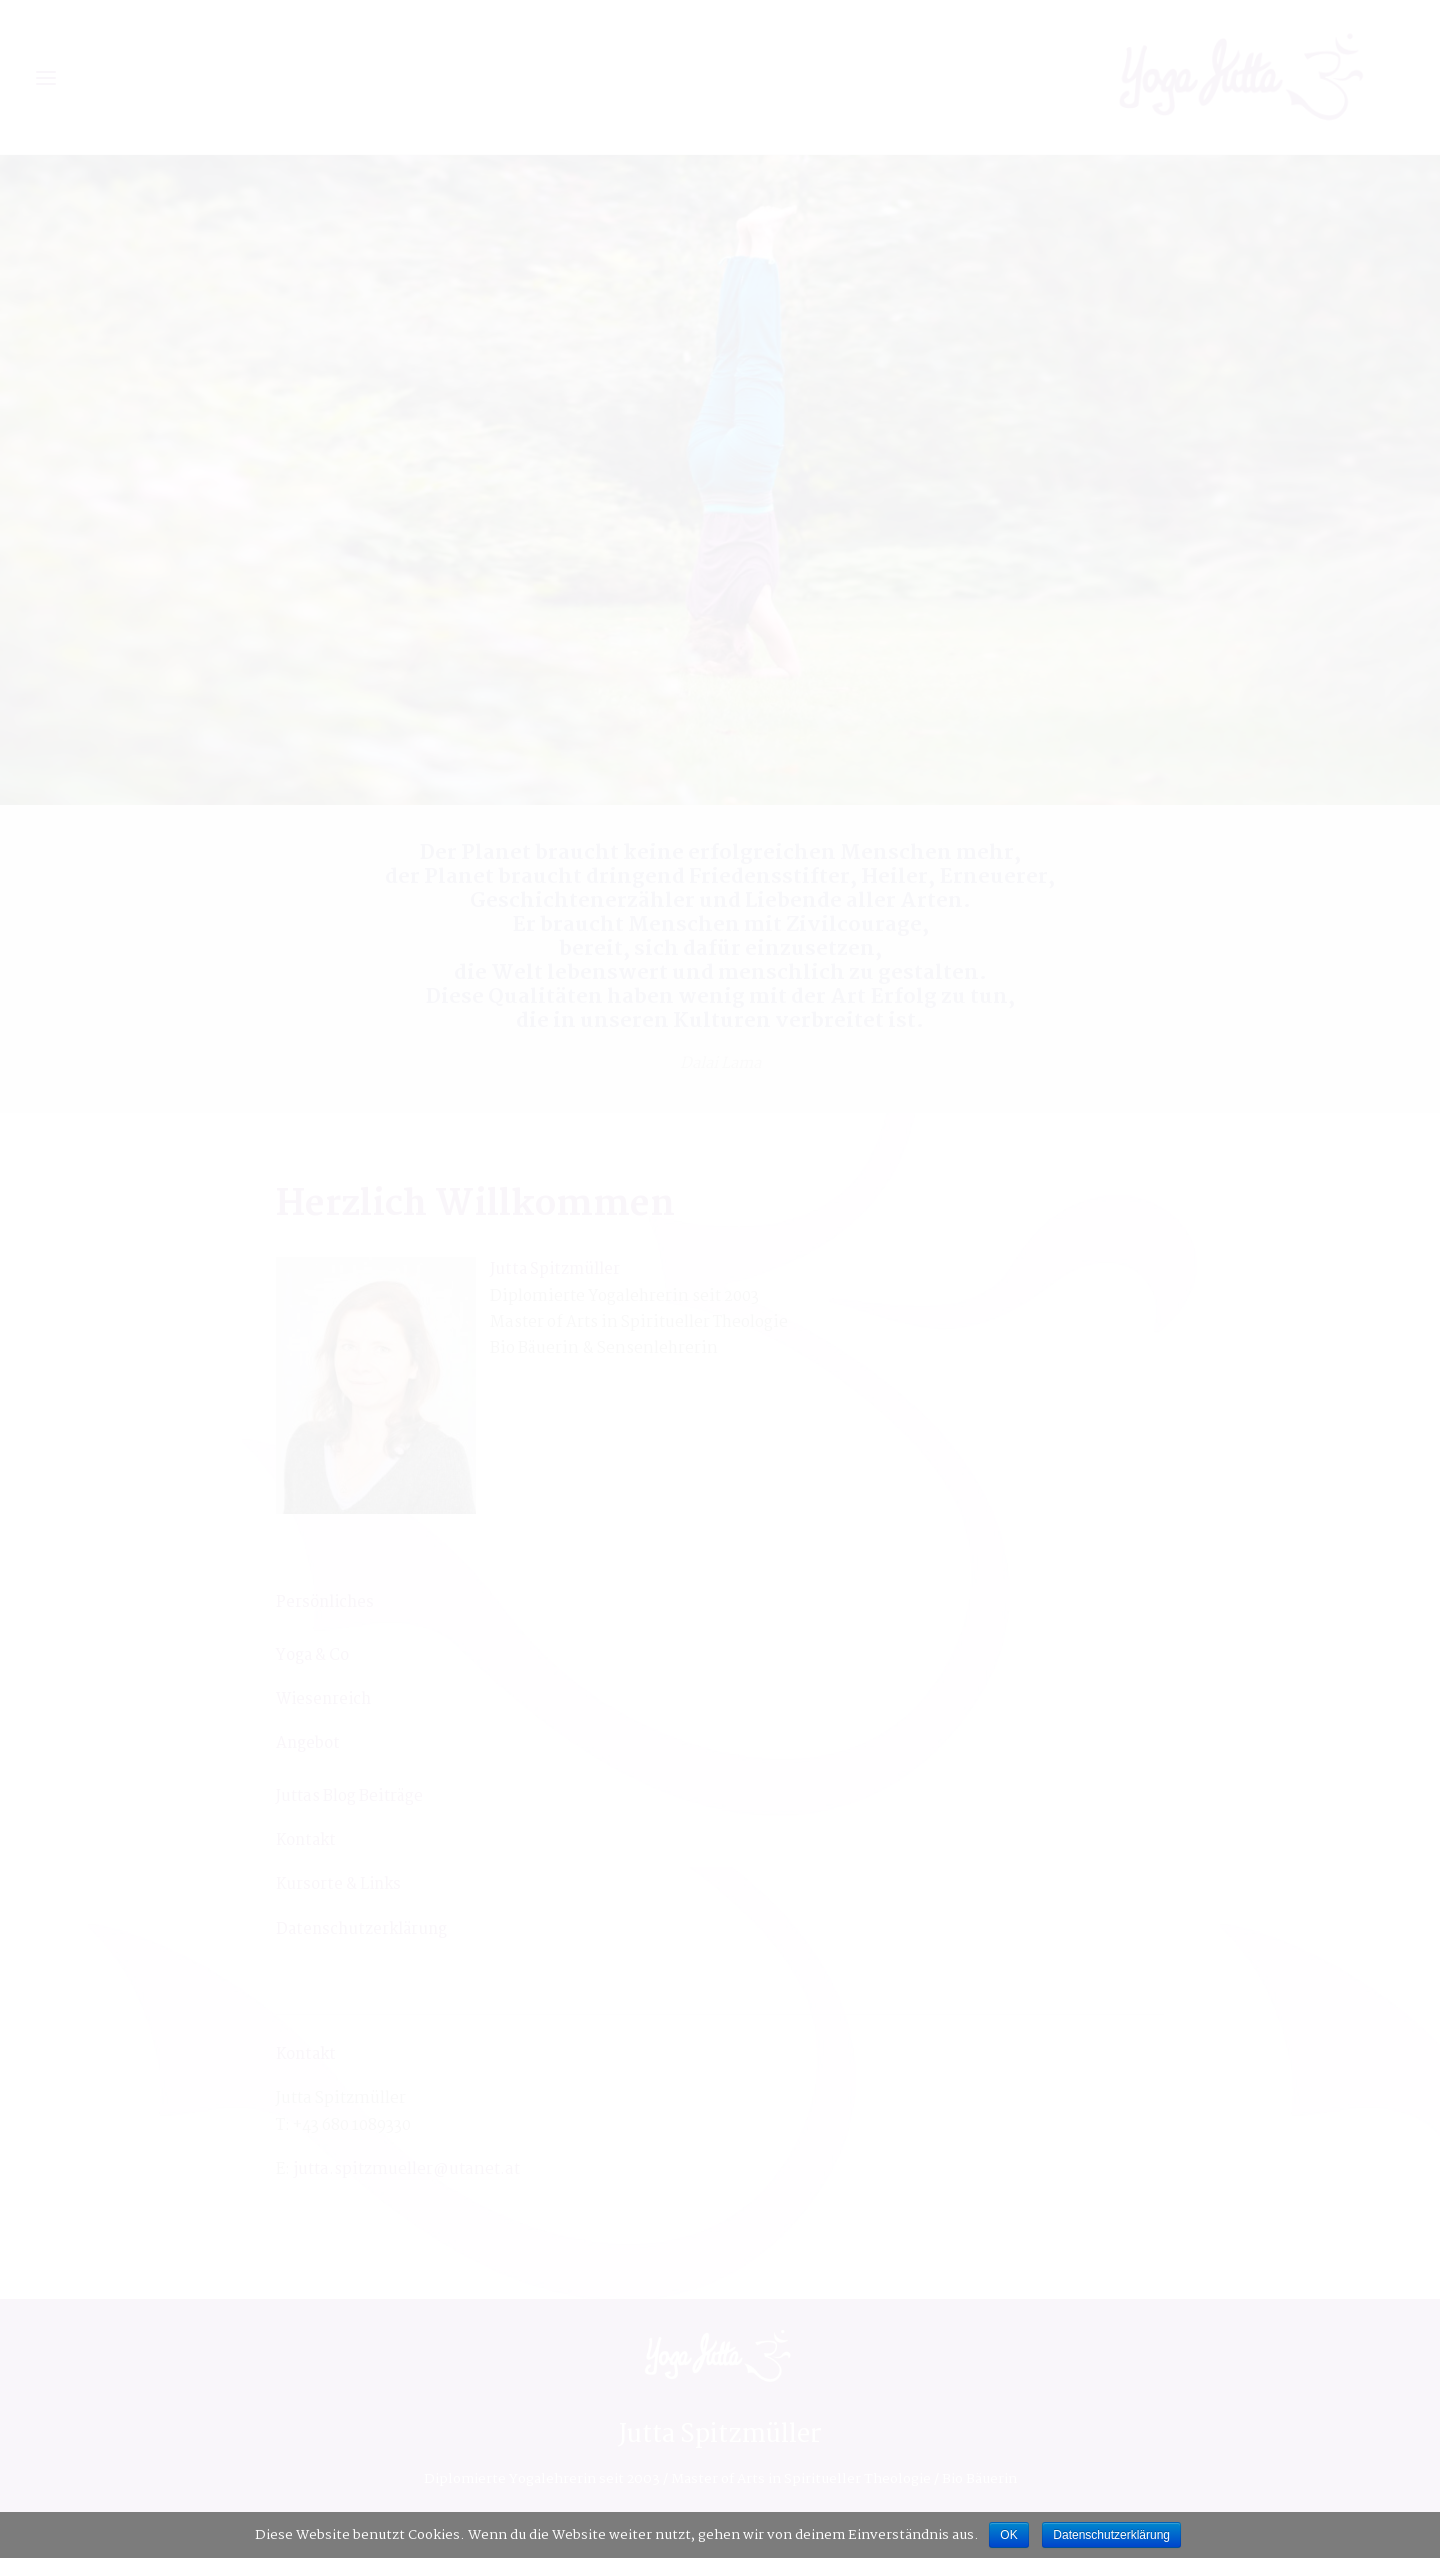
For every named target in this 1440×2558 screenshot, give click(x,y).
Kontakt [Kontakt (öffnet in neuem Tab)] (306, 1840)
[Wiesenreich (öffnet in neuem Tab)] (323, 1699)
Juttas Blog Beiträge (349, 1796)
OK (1008, 2535)
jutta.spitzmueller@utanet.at (406, 2169)
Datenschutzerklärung (1111, 2535)
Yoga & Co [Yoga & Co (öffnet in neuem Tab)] (312, 1655)
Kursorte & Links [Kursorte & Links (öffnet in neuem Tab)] (338, 1884)
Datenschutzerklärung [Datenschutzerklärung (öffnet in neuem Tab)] (361, 1929)
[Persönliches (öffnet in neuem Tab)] (325, 1602)
